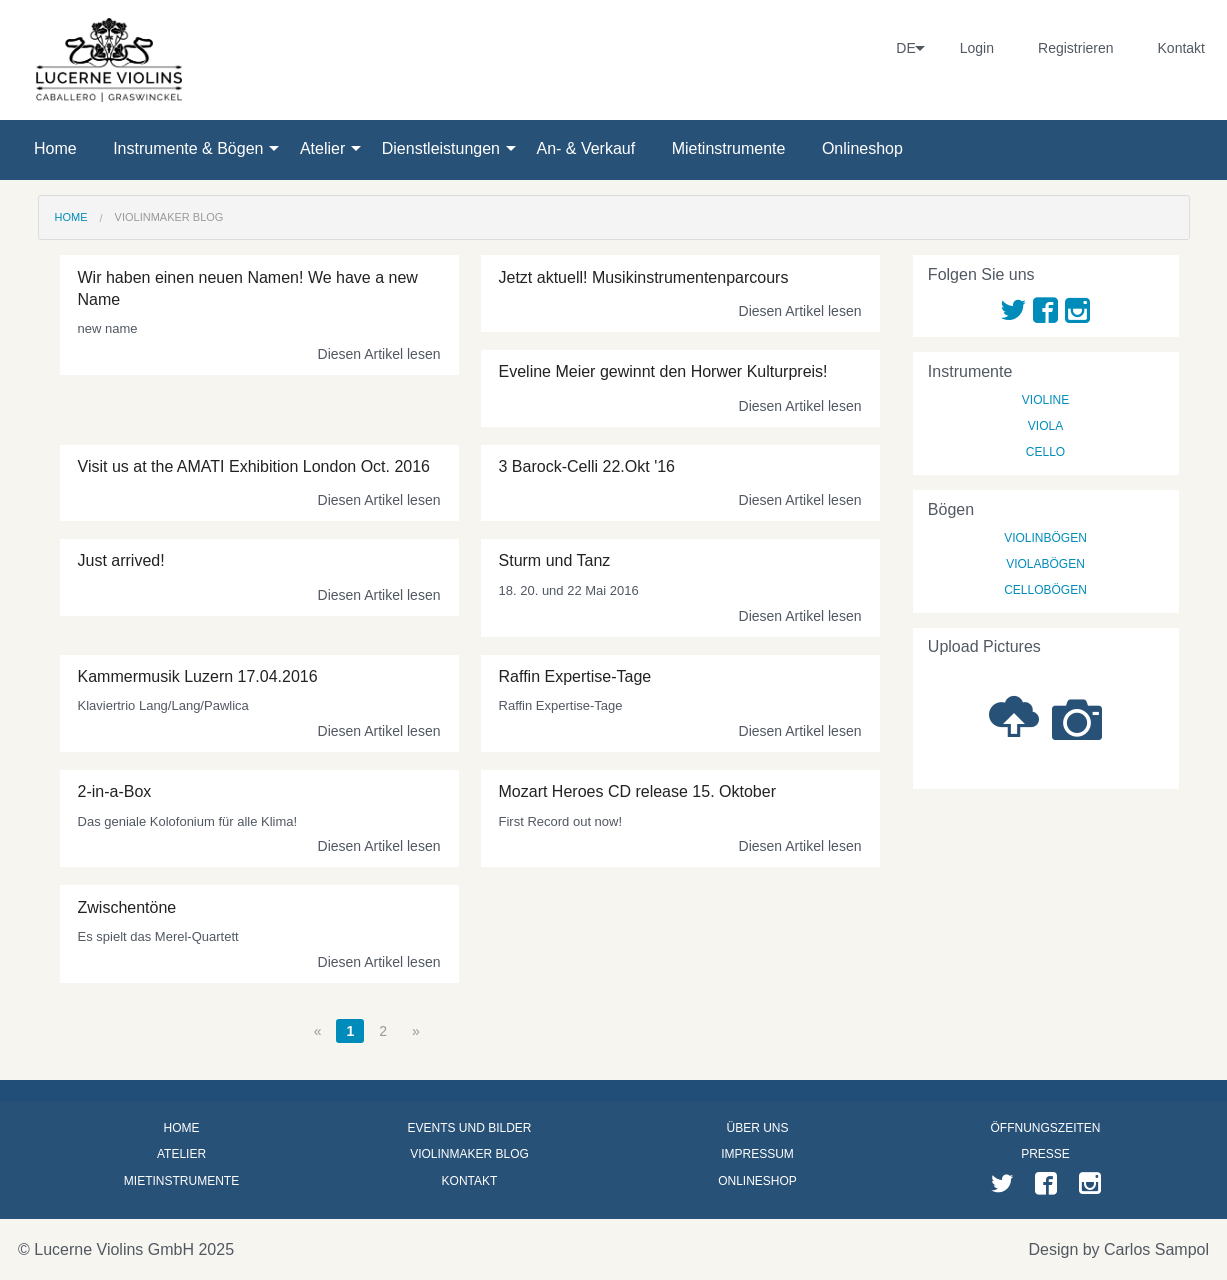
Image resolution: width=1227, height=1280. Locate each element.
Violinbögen (1045, 538)
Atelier (322, 148)
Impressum (757, 1154)
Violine (1045, 400)
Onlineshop (862, 148)
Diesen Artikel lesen (379, 354)
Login (977, 48)
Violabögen (1045, 564)
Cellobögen (1045, 590)
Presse (1045, 1154)
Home (55, 148)
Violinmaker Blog (169, 217)
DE (905, 48)
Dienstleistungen (441, 148)
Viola (1045, 426)
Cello (1045, 452)
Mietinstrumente (729, 148)
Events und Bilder (469, 1128)
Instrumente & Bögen (188, 148)
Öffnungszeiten (1046, 1128)
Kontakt (1181, 48)
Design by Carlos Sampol (1118, 1249)
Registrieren (1075, 48)
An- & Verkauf (585, 148)
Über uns (757, 1128)
